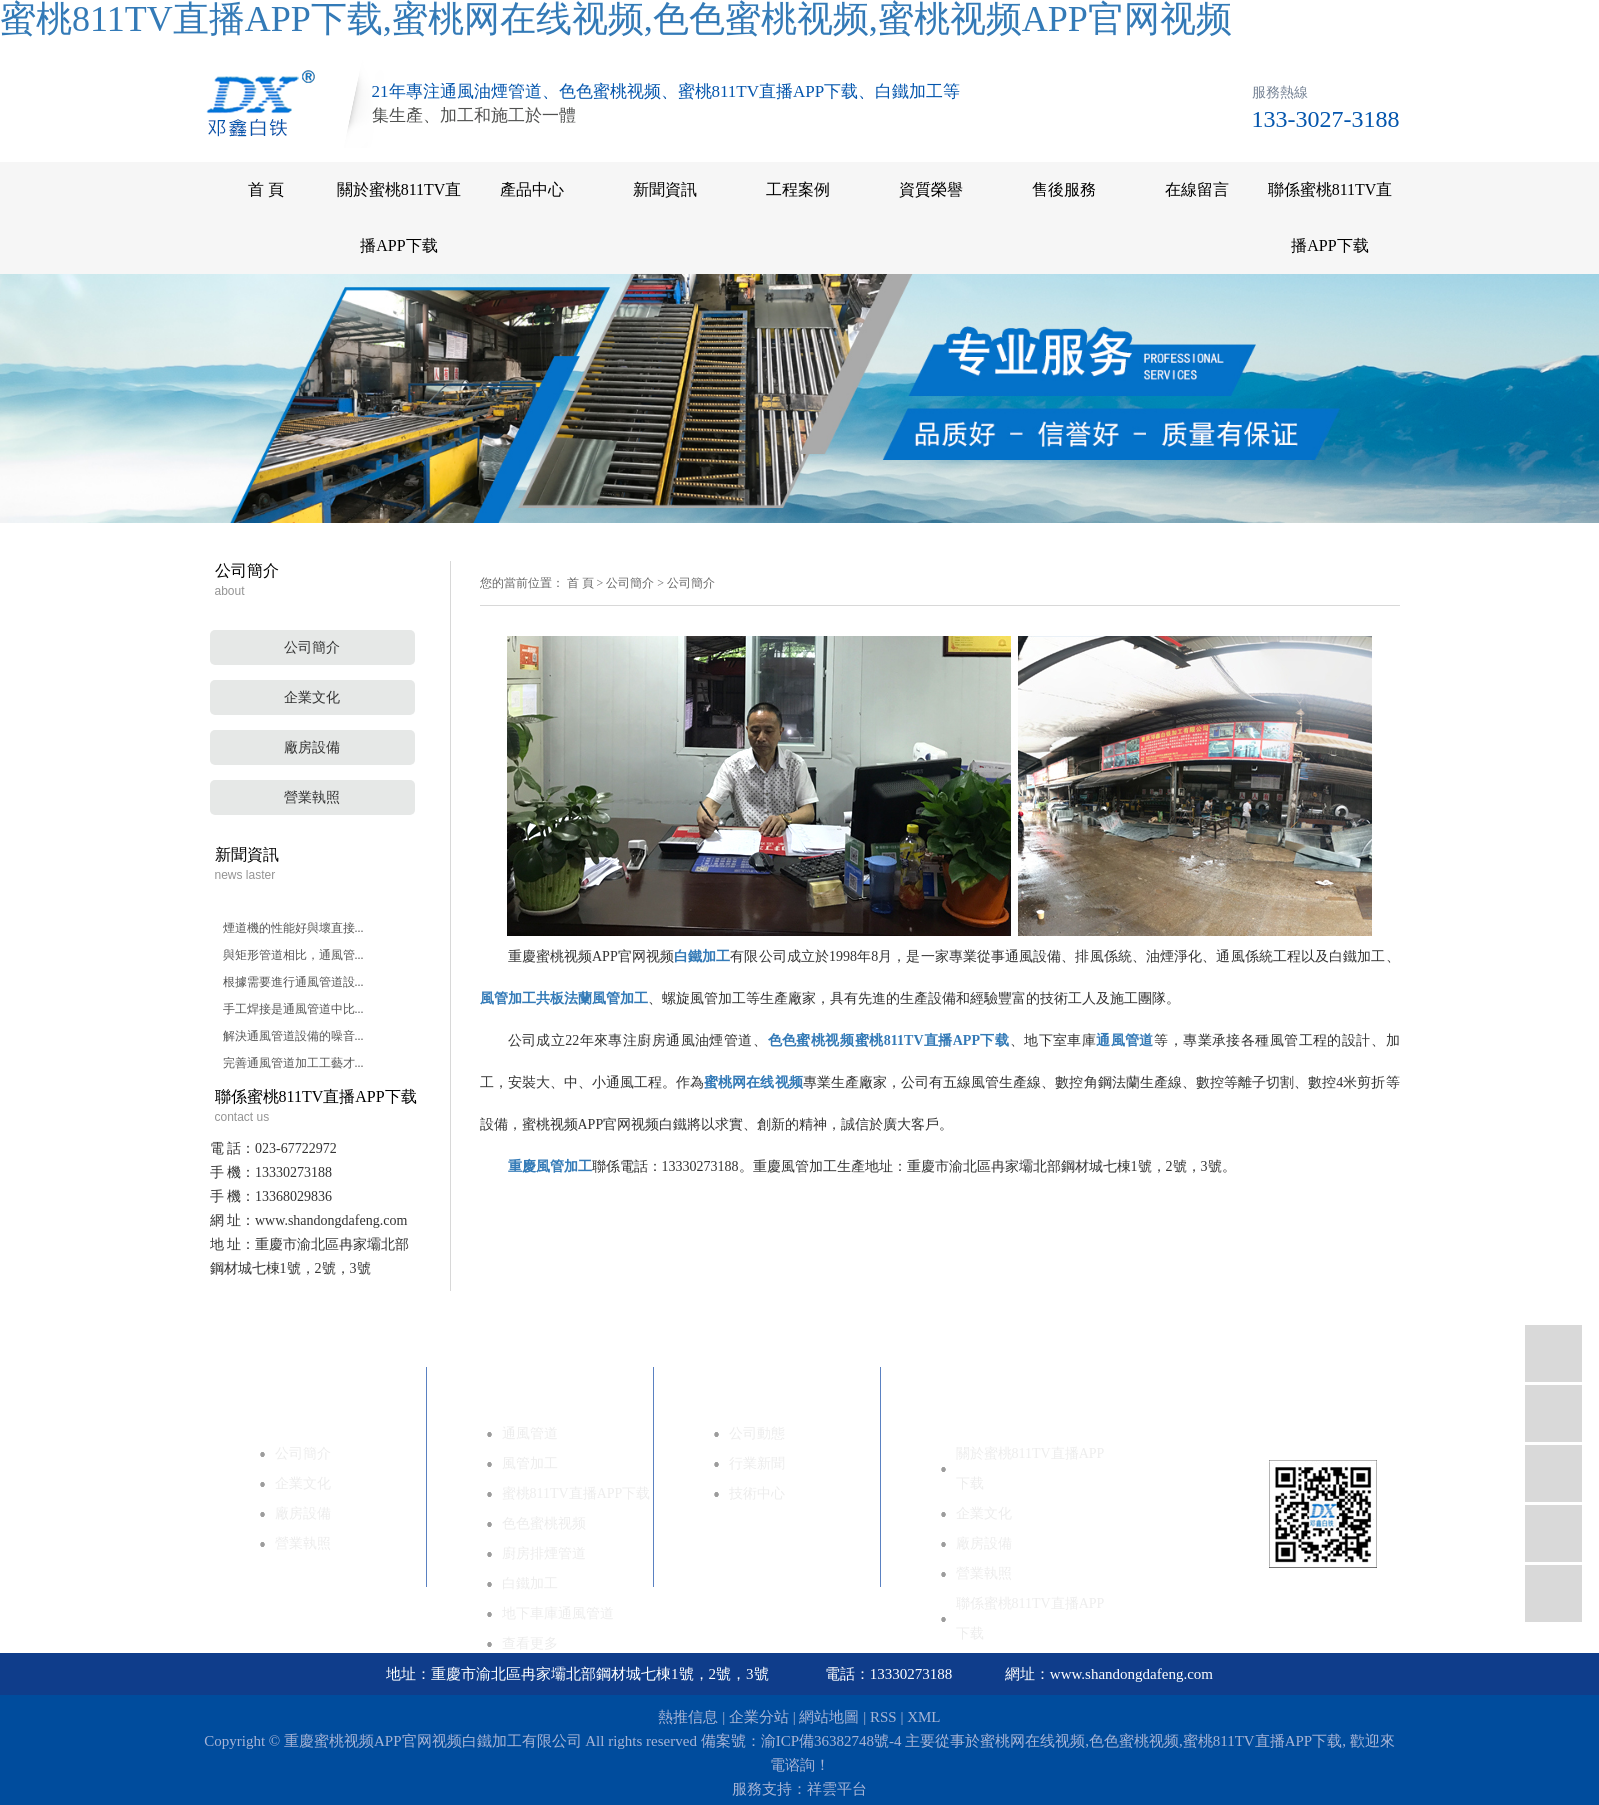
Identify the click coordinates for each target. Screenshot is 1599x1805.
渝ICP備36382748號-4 (831, 1741)
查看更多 (530, 1643)
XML (923, 1717)
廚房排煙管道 (544, 1553)
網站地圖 (829, 1717)
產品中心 (532, 189)
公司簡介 (312, 647)
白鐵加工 (530, 1583)
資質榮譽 (931, 189)
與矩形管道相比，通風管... (293, 955)
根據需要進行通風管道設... (293, 982)
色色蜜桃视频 (544, 1523)
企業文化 (312, 697)
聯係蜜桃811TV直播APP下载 (1330, 217)
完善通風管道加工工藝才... (293, 1063)
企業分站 (759, 1717)
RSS (883, 1717)
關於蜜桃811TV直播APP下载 (399, 217)
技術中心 (757, 1493)
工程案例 (798, 189)
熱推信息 (688, 1717)
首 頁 (266, 189)
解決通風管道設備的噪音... (293, 1036)
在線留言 (1197, 189)
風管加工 (530, 1463)
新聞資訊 (665, 189)
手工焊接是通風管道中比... (293, 1009)
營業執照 (312, 797)
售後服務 (1064, 189)
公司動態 (757, 1433)
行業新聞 (757, 1463)
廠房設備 (312, 747)
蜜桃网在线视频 (1032, 1741)
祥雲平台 (837, 1789)
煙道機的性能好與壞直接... (293, 928)
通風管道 (530, 1433)
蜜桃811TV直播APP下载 (576, 1493)
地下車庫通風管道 (558, 1613)
